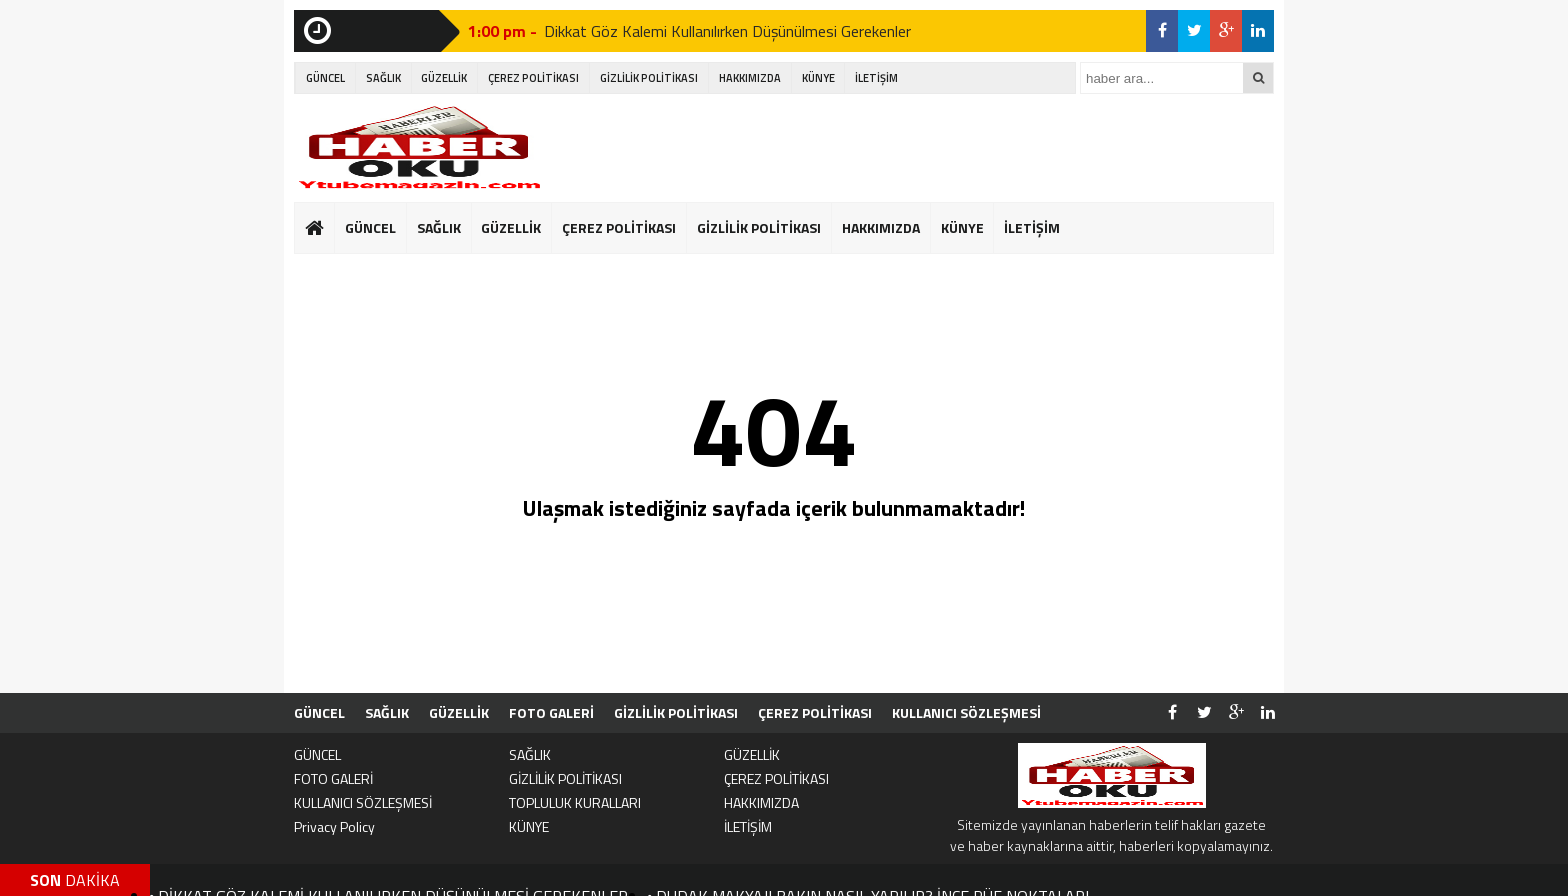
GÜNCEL (325, 78)
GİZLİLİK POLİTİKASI (649, 78)
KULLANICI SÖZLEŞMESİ (966, 712)
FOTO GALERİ (551, 712)
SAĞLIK (383, 78)
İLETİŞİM (876, 78)
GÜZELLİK (444, 78)
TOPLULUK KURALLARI (575, 802)
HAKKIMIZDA (750, 78)
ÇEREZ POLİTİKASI (533, 78)
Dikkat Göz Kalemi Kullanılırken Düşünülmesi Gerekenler (727, 31)
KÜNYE (818, 78)
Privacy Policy (334, 826)
